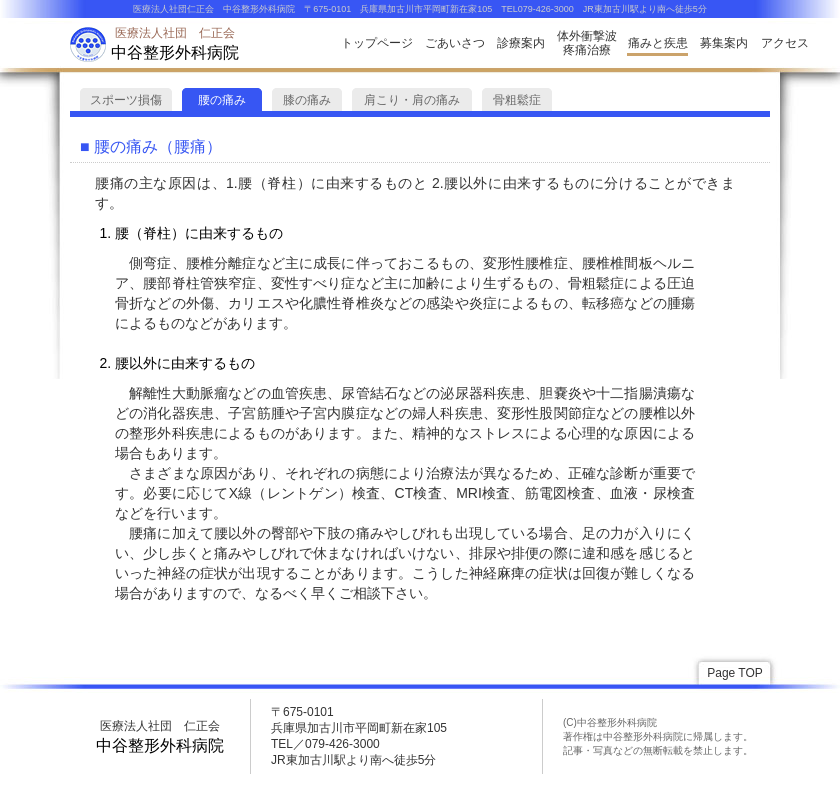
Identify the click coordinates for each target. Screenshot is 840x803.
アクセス (785, 43)
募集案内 (724, 43)
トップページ (377, 43)
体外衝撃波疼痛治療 (587, 43)
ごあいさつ (455, 43)
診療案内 (521, 43)
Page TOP (735, 673)
